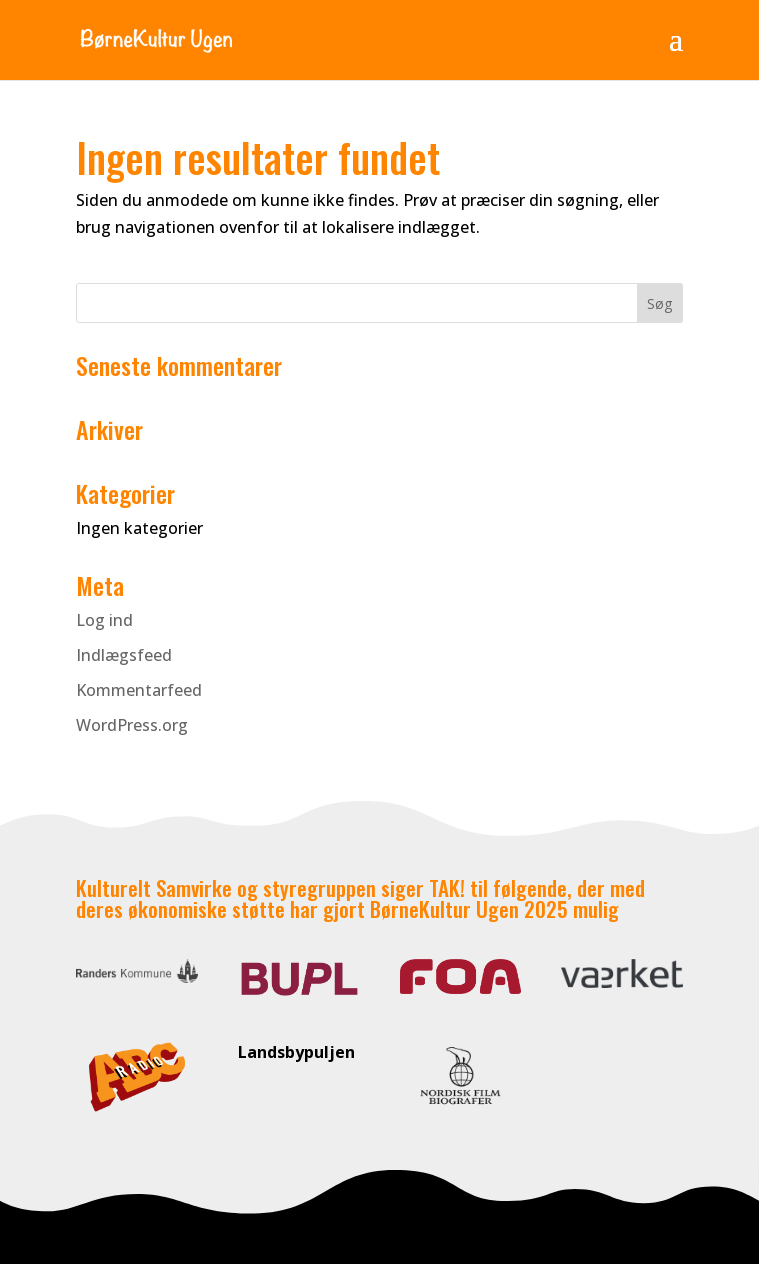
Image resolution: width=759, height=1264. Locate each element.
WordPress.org (132, 725)
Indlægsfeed (124, 655)
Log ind (104, 620)
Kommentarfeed (139, 690)
